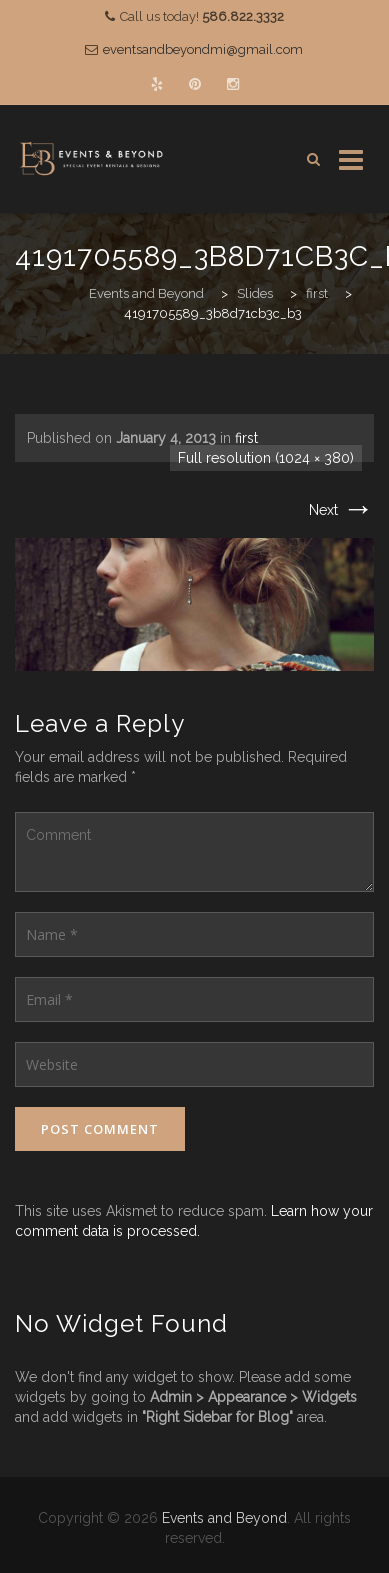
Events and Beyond (224, 1518)
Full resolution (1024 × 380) (266, 458)
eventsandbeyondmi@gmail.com (203, 49)
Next (341, 510)
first (246, 438)
